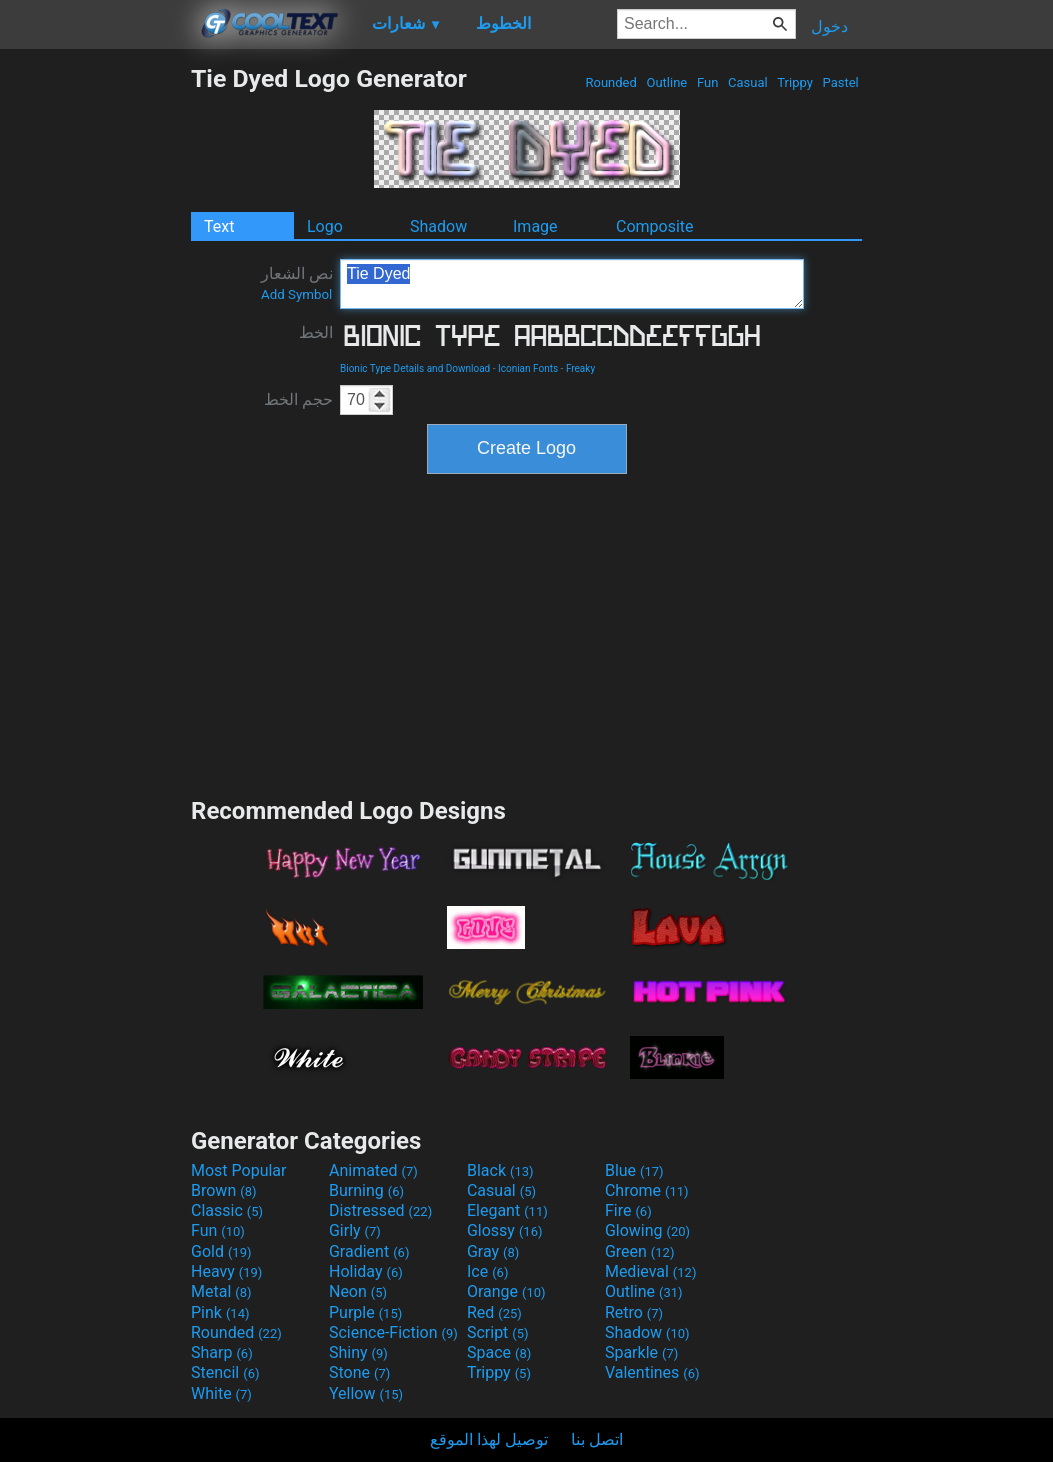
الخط (316, 332)
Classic (227, 1210)
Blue (634, 1170)
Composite (655, 226)
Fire (628, 1210)
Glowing (647, 1230)
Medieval (651, 1271)
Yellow (366, 1393)
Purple (365, 1312)
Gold (221, 1251)
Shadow (438, 226)
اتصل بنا (597, 1439)
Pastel (840, 82)
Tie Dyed (572, 284)
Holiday (366, 1271)
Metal (221, 1291)
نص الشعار (297, 283)
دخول (829, 26)
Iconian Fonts (528, 368)
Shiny (358, 1352)
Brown (223, 1190)
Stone (359, 1372)
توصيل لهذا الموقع (489, 1439)
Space (499, 1352)
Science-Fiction (393, 1332)
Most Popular (239, 1170)
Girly (355, 1230)
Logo (325, 226)
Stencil (225, 1372)
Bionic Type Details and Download (415, 368)
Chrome (647, 1190)
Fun (708, 82)
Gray (493, 1251)
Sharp (222, 1352)
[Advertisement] (95, 364)
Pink (220, 1312)
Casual (748, 82)
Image (535, 226)
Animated (373, 1170)
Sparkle (641, 1352)
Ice (487, 1271)
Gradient (369, 1251)
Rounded (611, 82)
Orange (506, 1291)
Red (494, 1312)
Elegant (507, 1210)
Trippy (795, 82)
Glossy (505, 1230)
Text (219, 226)
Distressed (380, 1210)
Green (640, 1251)
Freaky (580, 368)
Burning (366, 1190)
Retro (634, 1312)
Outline (666, 82)
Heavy (226, 1271)
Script (498, 1332)
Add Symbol (296, 294)
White (221, 1393)
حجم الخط (298, 399)
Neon (358, 1291)
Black (500, 1170)
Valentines (652, 1372)
